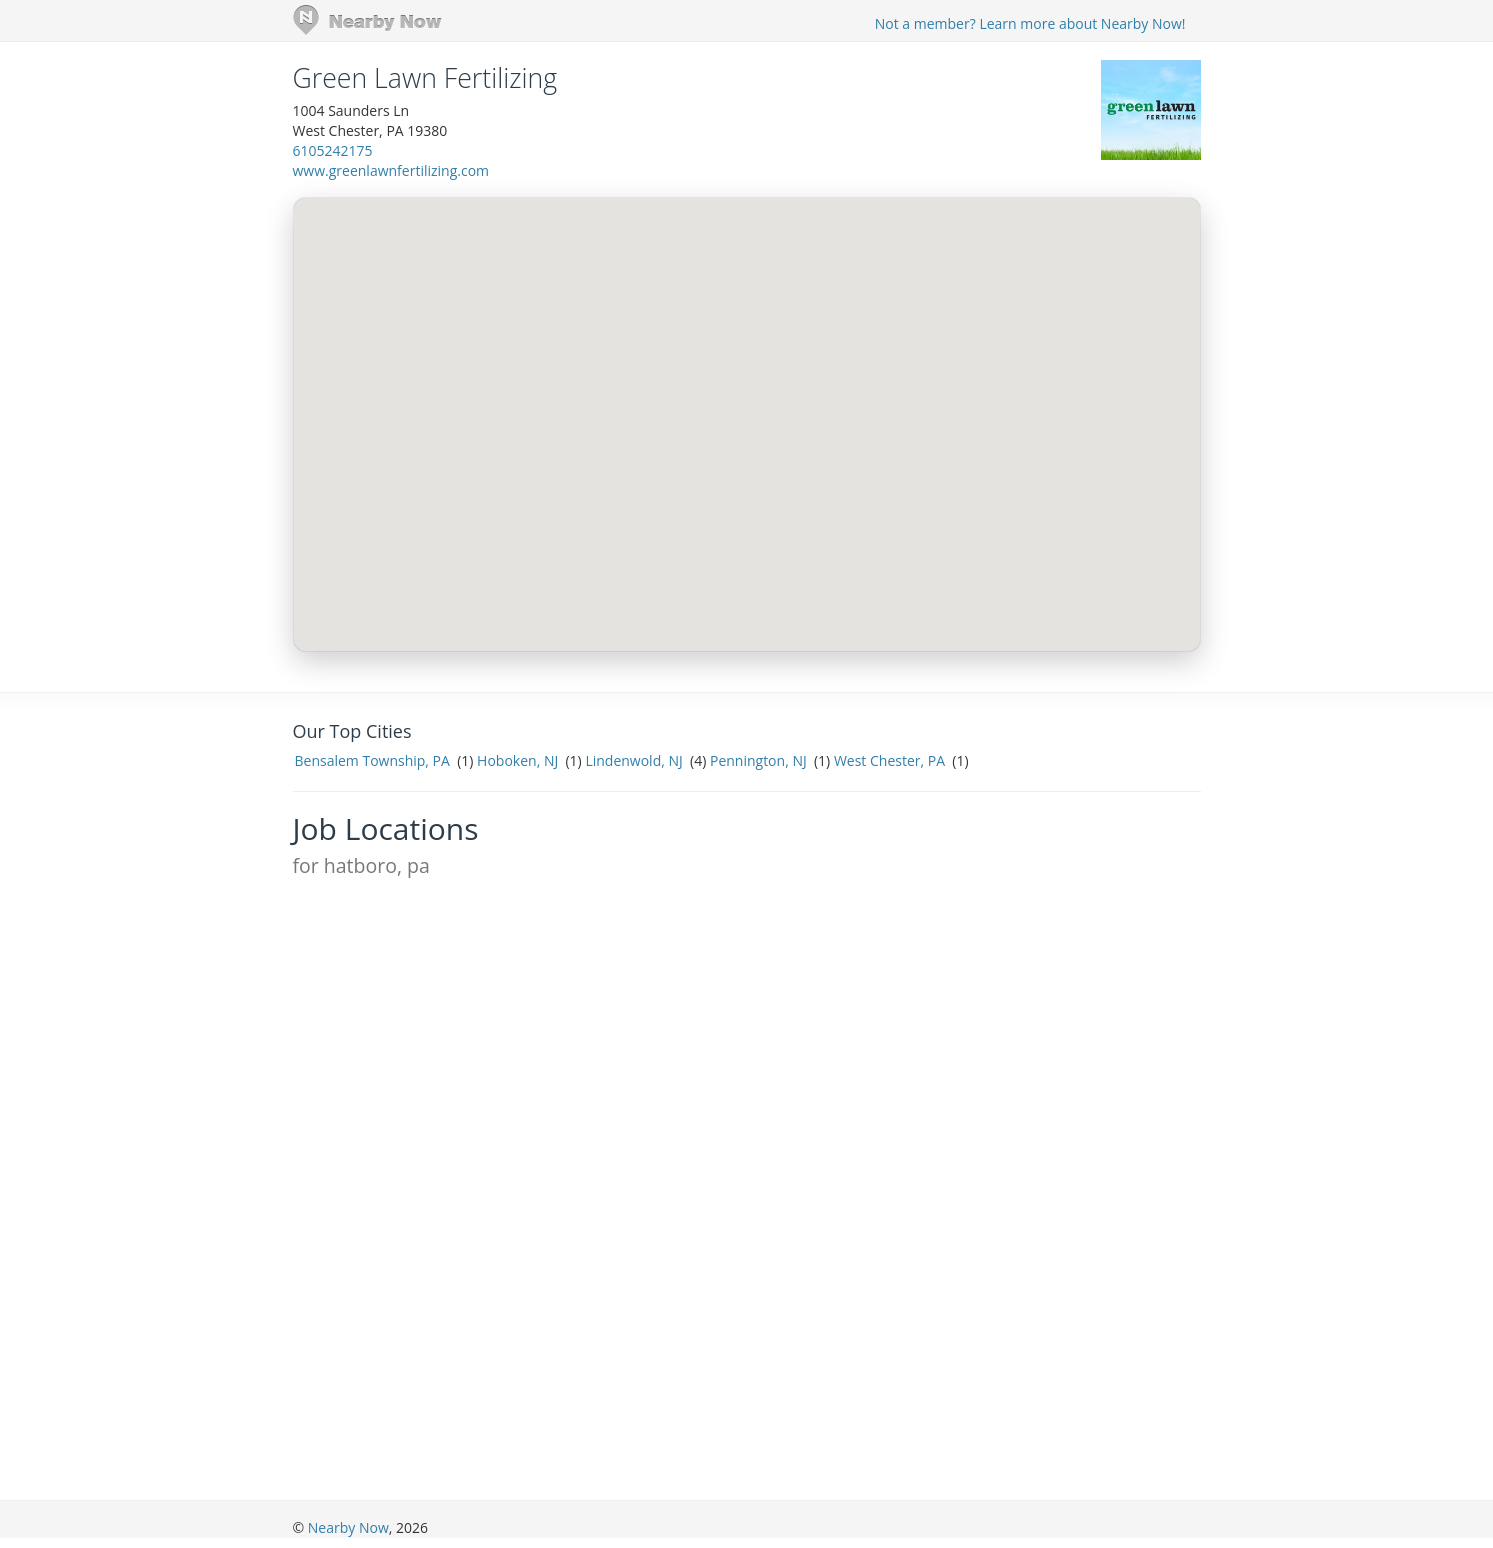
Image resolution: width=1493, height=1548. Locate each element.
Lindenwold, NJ (633, 760)
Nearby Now (348, 1527)
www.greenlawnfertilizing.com (391, 170)
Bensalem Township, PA (372, 760)
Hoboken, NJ (517, 760)
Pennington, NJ (758, 760)
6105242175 (333, 150)
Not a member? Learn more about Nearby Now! (1030, 23)
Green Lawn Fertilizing (425, 78)
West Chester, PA (889, 760)
